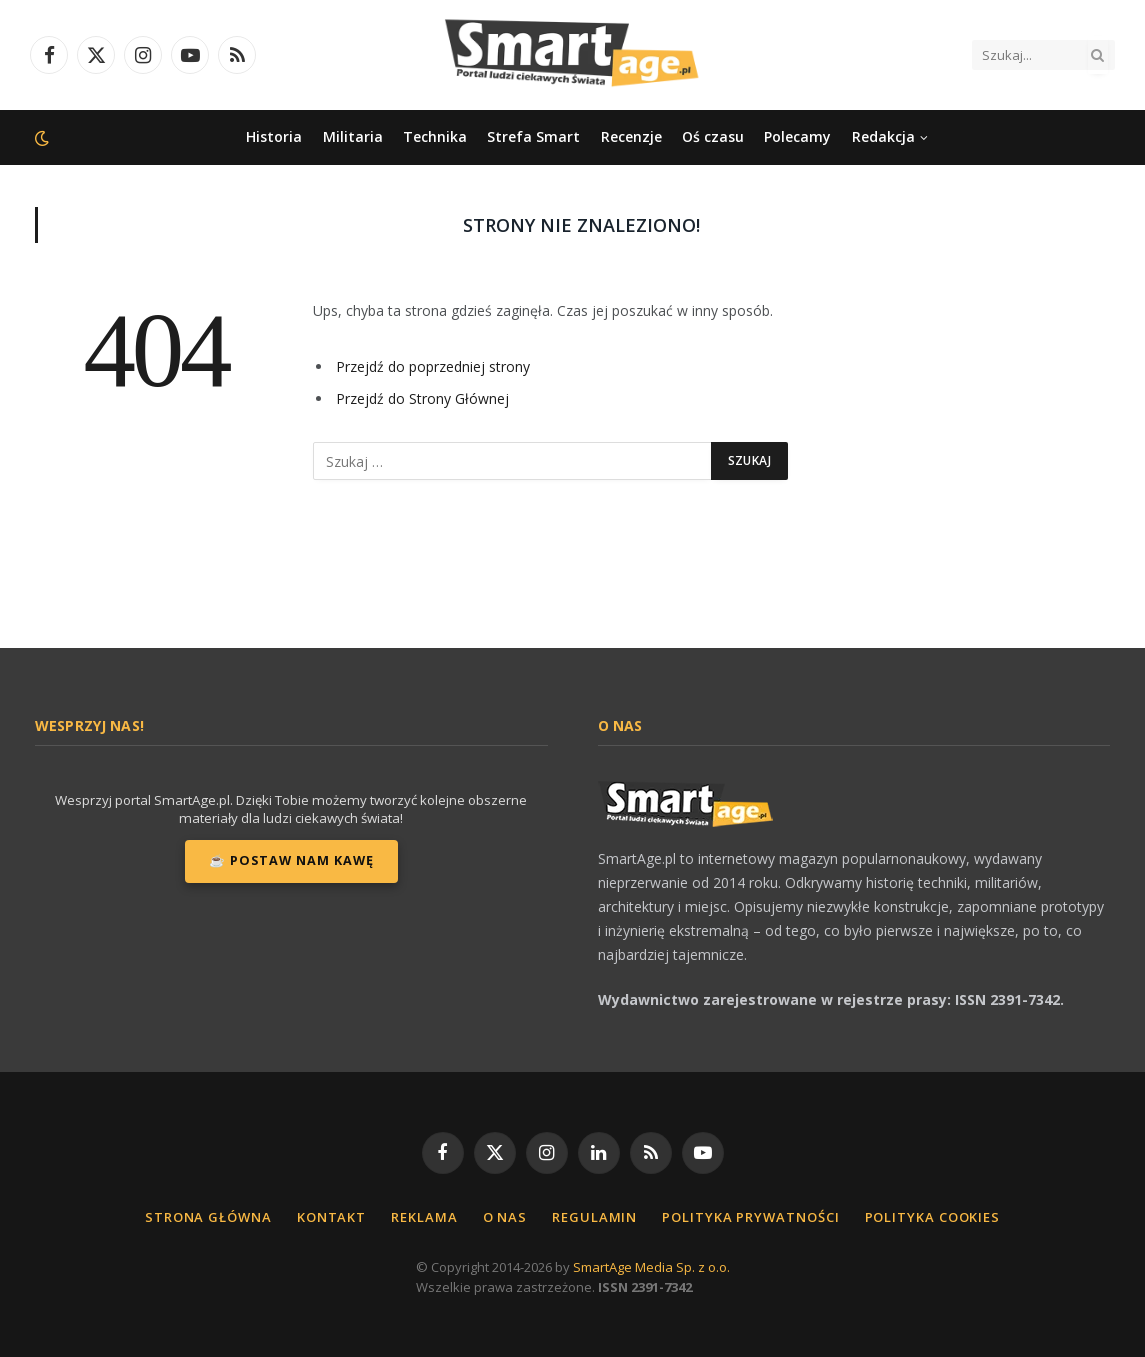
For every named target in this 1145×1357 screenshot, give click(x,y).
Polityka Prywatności (750, 1217)
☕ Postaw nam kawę (291, 860)
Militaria (353, 136)
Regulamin (594, 1217)
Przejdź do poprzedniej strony (433, 366)
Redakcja (883, 136)
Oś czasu (713, 136)
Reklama (424, 1217)
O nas (505, 1217)
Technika (435, 136)
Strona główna (208, 1217)
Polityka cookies (933, 1217)
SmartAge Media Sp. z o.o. (651, 1267)
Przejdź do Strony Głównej (422, 398)
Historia (274, 136)
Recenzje (631, 136)
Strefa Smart (533, 136)
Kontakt (331, 1217)
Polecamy (797, 136)
